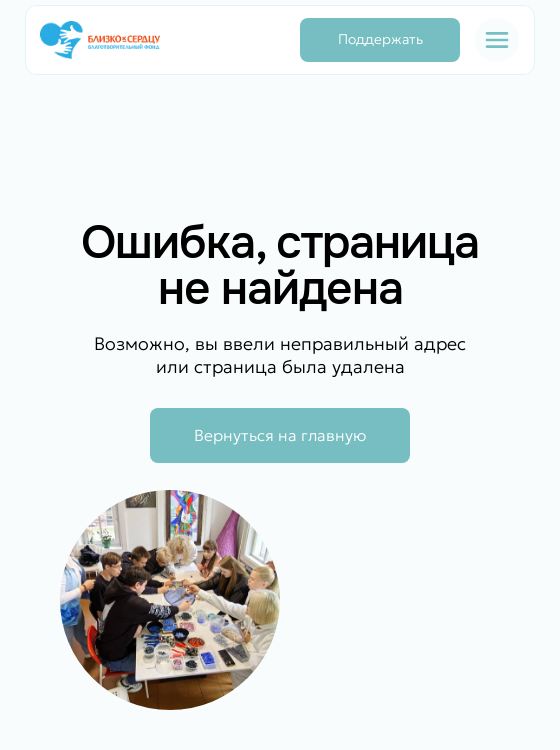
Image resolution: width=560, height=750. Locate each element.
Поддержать (380, 39)
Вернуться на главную (280, 435)
